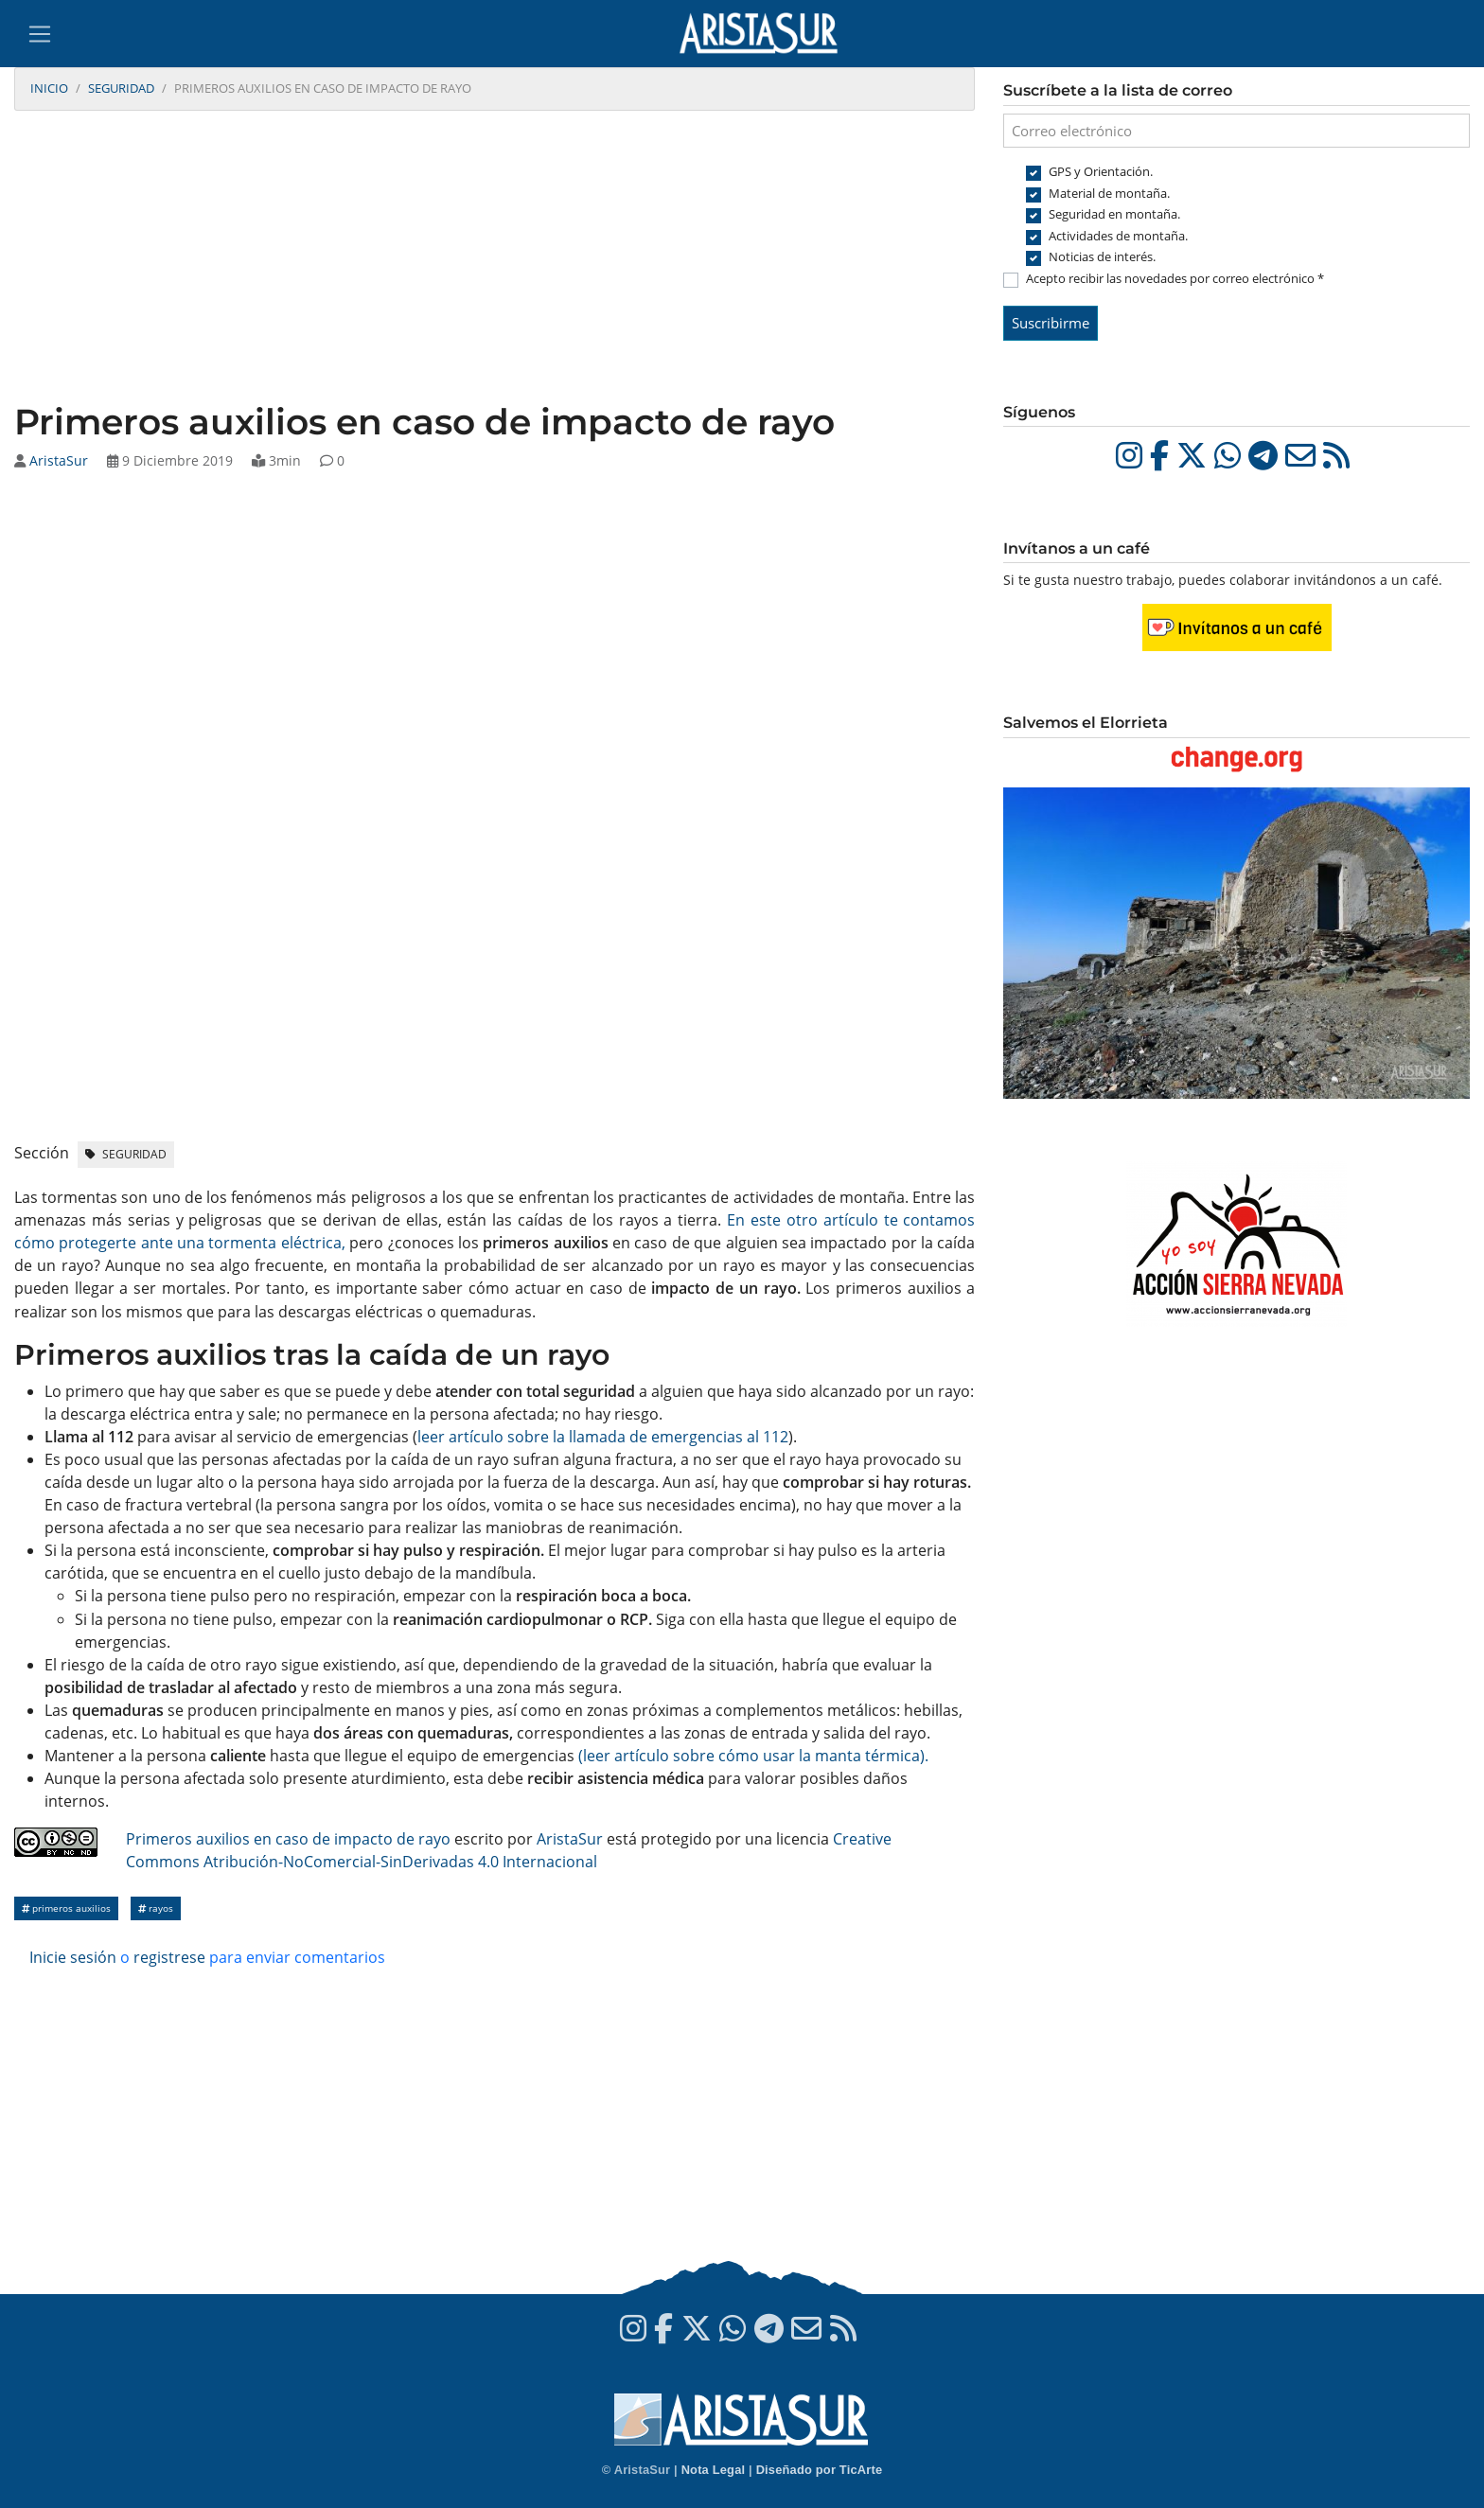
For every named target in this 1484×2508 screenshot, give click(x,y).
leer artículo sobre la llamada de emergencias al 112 (602, 1436)
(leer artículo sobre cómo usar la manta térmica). (753, 1755)
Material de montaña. (1109, 193)
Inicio (49, 88)
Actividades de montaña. (1118, 235)
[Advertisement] (494, 258)
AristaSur (58, 460)
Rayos (155, 1908)
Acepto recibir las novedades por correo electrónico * (1175, 278)
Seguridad (121, 88)
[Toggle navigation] (39, 34)
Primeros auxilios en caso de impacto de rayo (288, 1838)
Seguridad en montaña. (1114, 213)
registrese (169, 1957)
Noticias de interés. (1102, 256)
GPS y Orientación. (1101, 171)
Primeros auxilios (66, 1908)
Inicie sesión (72, 1957)
